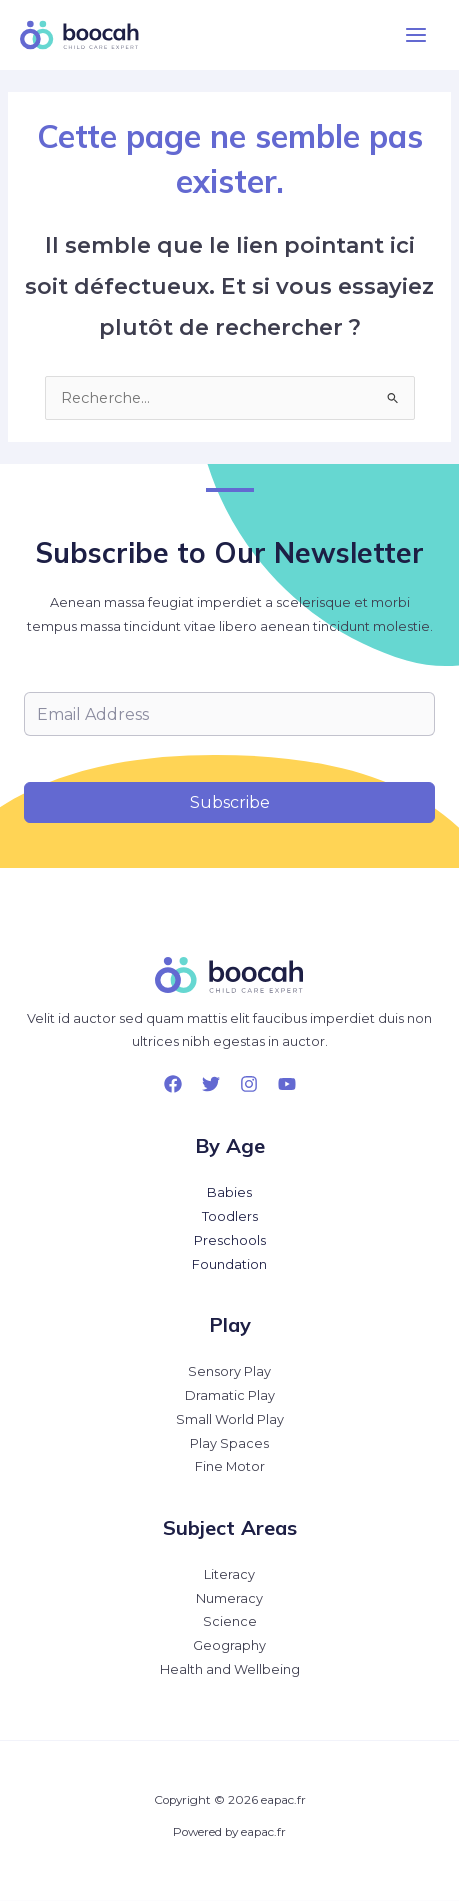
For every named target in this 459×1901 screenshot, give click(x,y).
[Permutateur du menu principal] (416, 35)
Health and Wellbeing (230, 1669)
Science (230, 1621)
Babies (229, 1192)
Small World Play (230, 1419)
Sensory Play (229, 1371)
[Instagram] (249, 1084)
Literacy (229, 1574)
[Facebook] (173, 1084)
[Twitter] (211, 1084)
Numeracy (229, 1598)
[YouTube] (287, 1084)
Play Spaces (229, 1443)
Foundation (229, 1264)
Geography (229, 1645)
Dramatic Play (230, 1395)
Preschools (230, 1240)
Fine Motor (230, 1466)
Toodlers (230, 1216)
